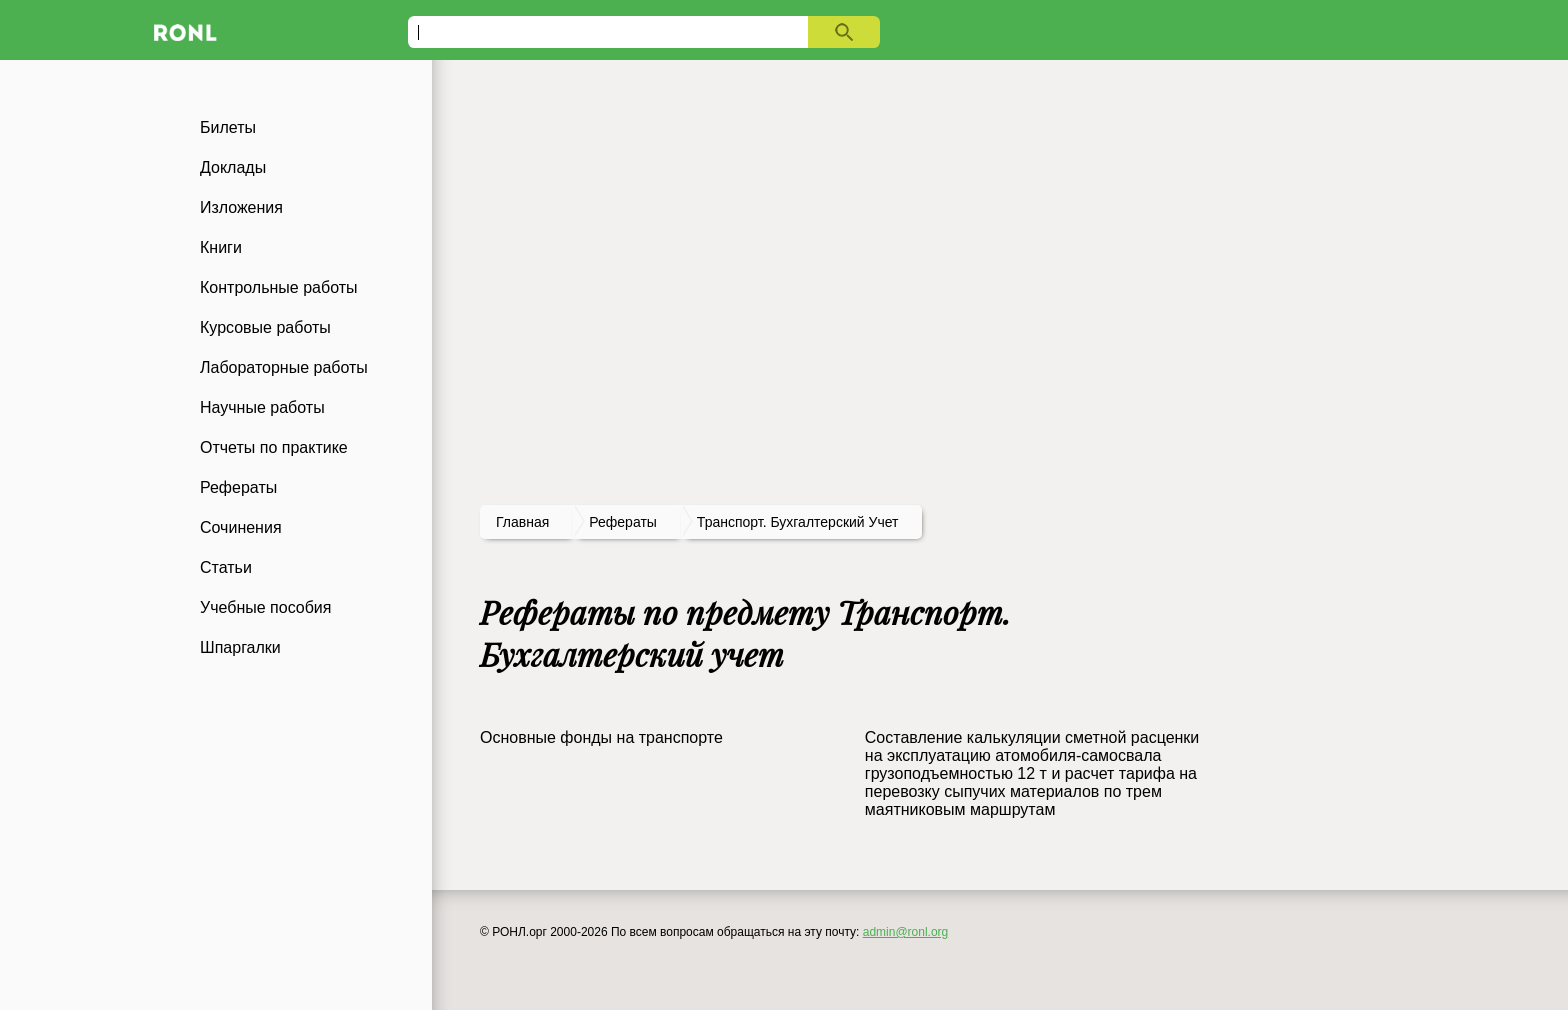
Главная (522, 522)
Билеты (228, 127)
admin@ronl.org (906, 932)
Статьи (226, 567)
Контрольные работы (279, 287)
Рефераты (238, 487)
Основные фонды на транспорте (601, 737)
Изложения (241, 207)
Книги (221, 247)
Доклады (233, 167)
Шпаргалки (240, 647)
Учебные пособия (265, 607)
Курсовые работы (265, 327)
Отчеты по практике (274, 447)
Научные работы (262, 407)
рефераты (623, 522)
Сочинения (241, 527)
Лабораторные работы (284, 367)
